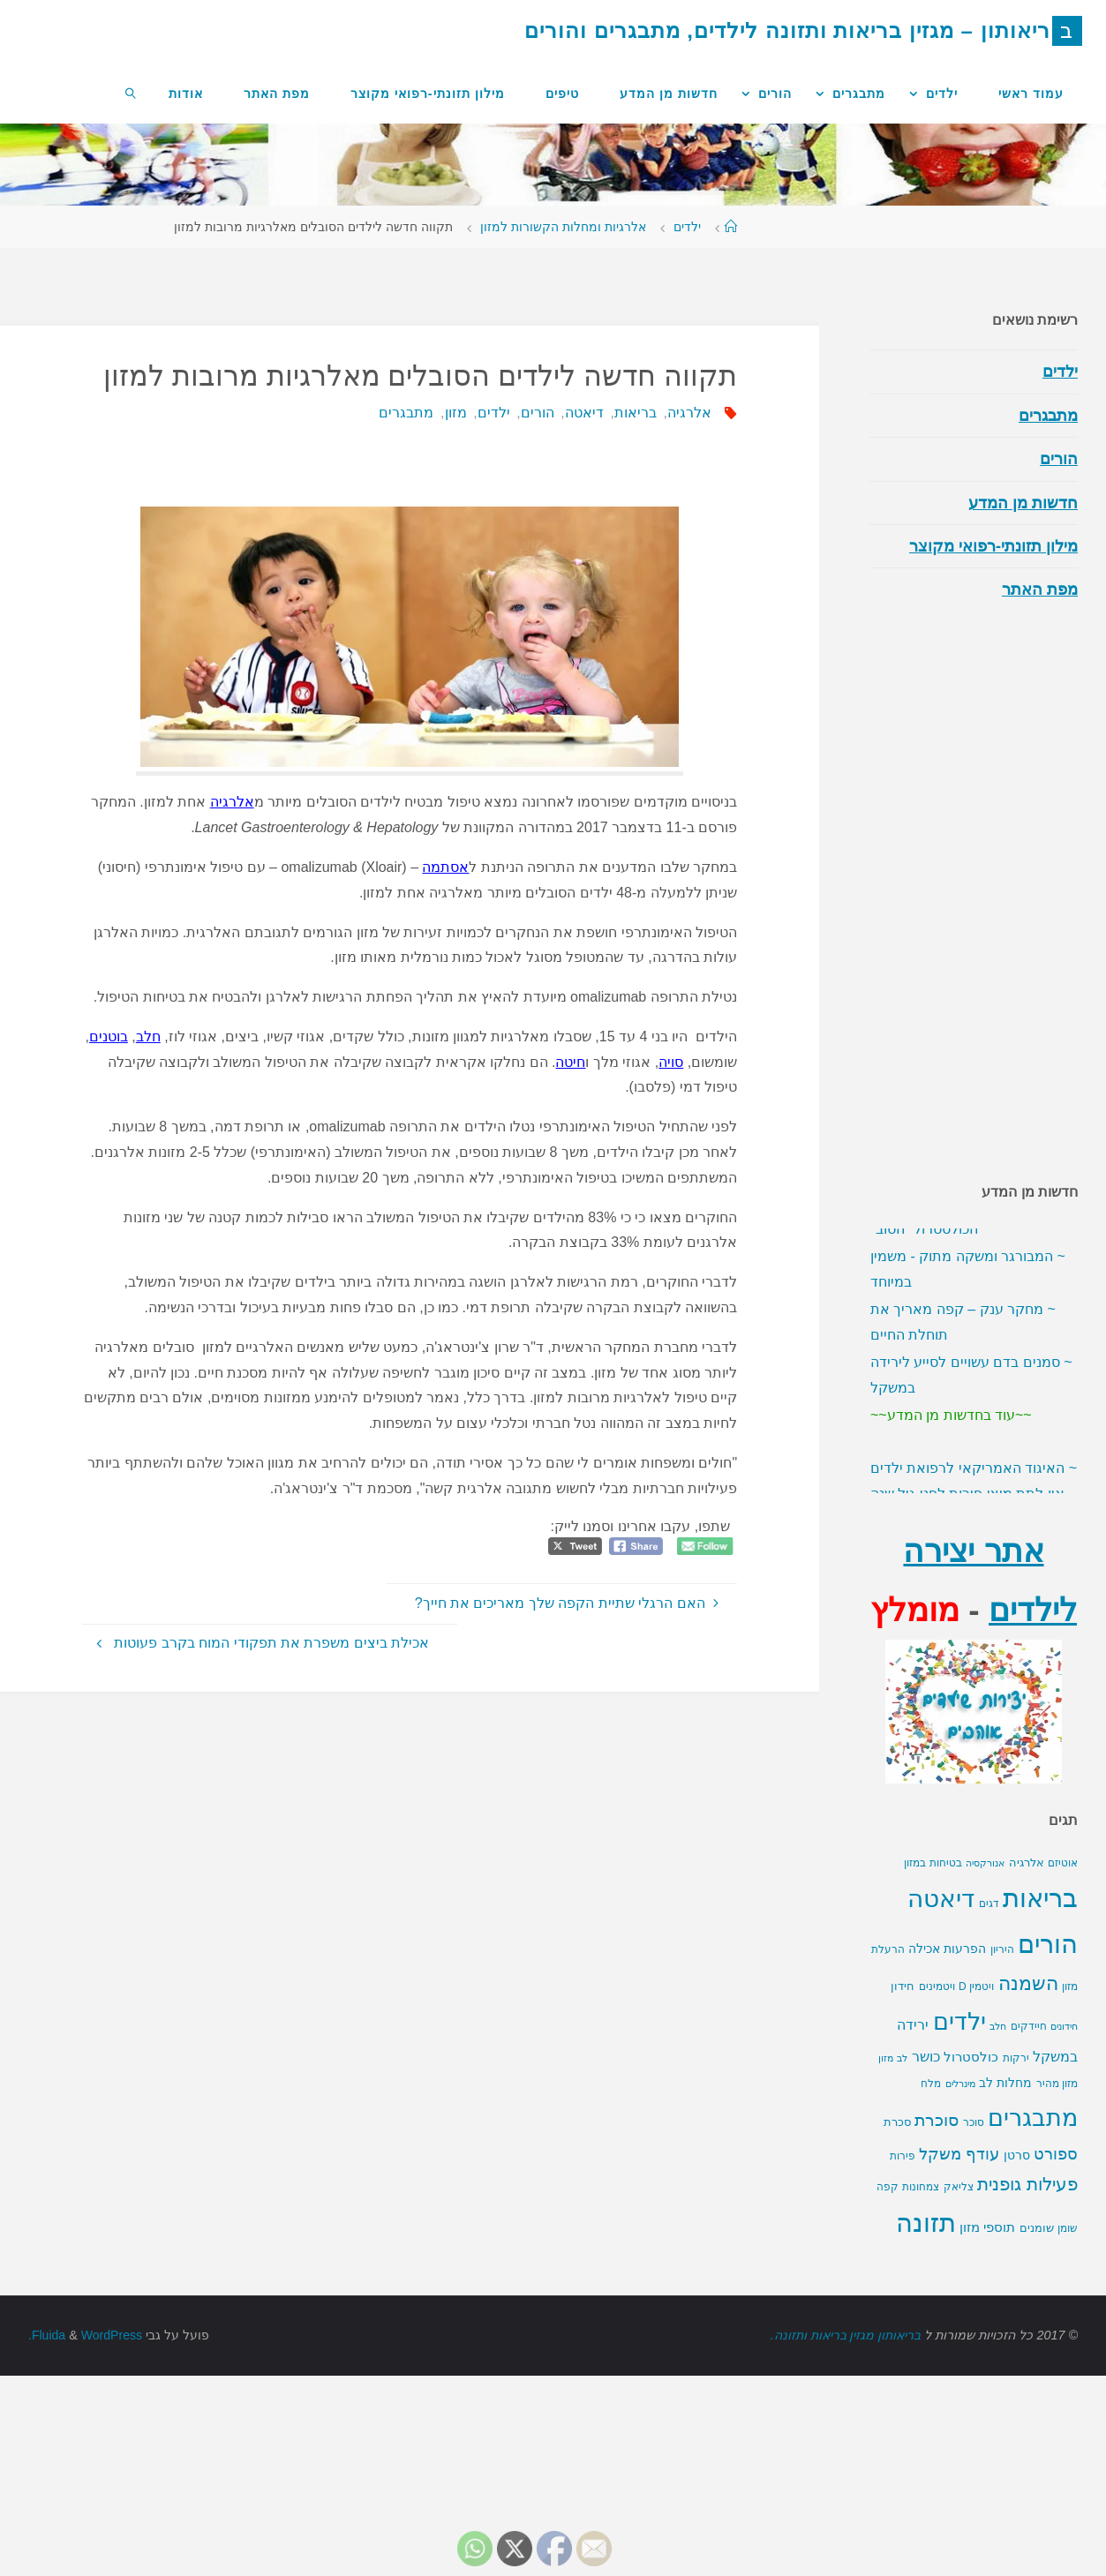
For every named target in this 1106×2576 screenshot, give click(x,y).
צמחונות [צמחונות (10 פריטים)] (920, 2246)
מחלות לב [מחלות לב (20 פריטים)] (1005, 2142)
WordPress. (86, 2394)
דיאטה (581, 412)
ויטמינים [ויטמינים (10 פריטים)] (937, 2045)
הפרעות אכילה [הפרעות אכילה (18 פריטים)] (947, 2008)
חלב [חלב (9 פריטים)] (997, 2085)
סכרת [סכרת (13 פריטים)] (897, 2181)
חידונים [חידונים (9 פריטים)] (1064, 2085)
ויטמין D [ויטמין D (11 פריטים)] (976, 2045)
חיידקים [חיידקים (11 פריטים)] (1029, 2085)
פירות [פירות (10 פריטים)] (902, 2215)
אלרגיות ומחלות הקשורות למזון (563, 227)
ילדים (687, 227)
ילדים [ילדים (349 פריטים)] (959, 2081)
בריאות (633, 412)
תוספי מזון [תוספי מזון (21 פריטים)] (987, 2286)
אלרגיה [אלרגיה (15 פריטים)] (1026, 1921)
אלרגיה (688, 412)
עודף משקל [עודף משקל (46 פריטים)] (959, 2213)
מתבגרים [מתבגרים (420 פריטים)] (1033, 2176)
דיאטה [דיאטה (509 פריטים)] (940, 1957)
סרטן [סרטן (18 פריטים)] (1017, 2214)
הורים (535, 412)
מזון (453, 412)
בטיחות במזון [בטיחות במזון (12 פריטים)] (932, 1922)
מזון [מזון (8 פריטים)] (885, 2117)
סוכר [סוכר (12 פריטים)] (973, 2181)
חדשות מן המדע (1023, 503)
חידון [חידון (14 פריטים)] (902, 2045)
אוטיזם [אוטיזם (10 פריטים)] (1063, 1922)
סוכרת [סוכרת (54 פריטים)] (936, 2179)
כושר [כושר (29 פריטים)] (926, 2115)
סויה (670, 1062)
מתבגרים (404, 412)
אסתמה (445, 867)
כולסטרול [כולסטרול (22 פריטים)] (971, 2116)
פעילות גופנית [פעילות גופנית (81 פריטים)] (1027, 2243)
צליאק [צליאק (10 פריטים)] (959, 2246)
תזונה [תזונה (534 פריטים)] (926, 2282)
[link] (131, 93)
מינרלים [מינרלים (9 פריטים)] (960, 2142)
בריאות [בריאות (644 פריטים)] (1040, 1956)
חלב (148, 1036)
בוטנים (108, 1036)
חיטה (570, 1062)
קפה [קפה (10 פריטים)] (888, 2246)
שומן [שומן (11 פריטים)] (1067, 2287)
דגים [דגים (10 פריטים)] (989, 1962)
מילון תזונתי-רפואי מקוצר (993, 546)
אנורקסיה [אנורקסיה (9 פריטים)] (985, 1922)
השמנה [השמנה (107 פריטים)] (1028, 2043)
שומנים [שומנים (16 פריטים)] (1036, 2287)
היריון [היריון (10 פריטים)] (1002, 2008)
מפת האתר (1040, 589)
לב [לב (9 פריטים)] (902, 2117)
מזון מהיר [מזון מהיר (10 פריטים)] (1057, 2142)
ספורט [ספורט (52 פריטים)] (1056, 2213)
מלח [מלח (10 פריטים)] (931, 2142)
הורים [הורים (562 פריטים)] (1048, 2003)
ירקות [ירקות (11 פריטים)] (1016, 2117)
